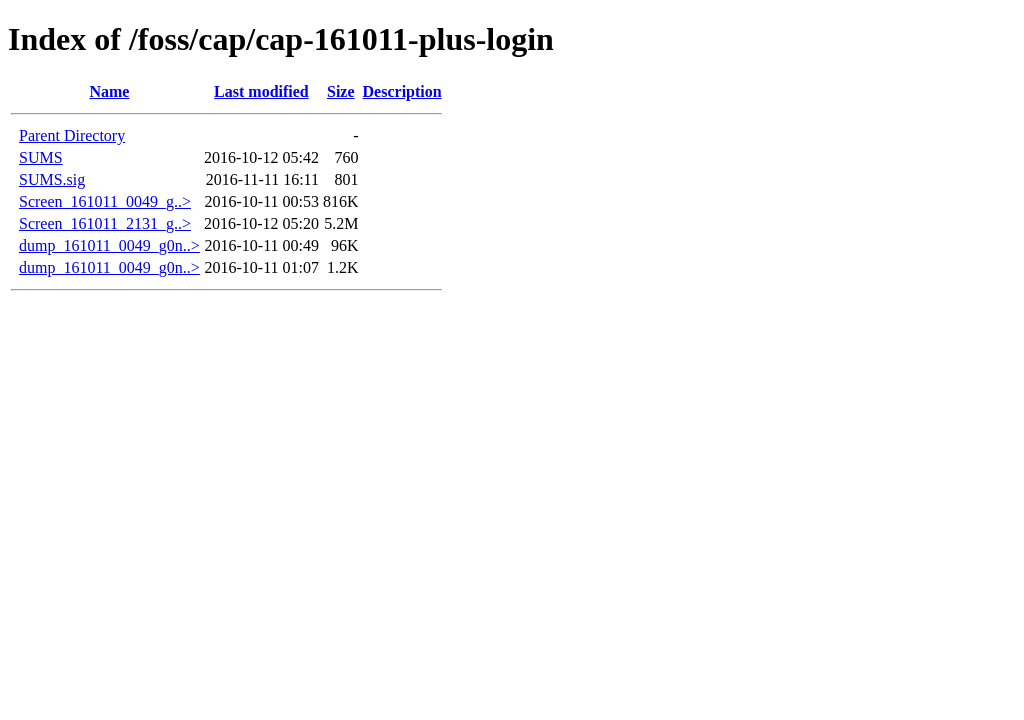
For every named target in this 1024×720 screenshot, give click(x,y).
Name (109, 91)
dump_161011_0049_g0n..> (109, 245)
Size (341, 91)
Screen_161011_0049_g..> (105, 201)
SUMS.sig (52, 179)
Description (402, 91)
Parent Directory (72, 135)
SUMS (41, 157)
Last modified (261, 91)
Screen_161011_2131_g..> (105, 223)
